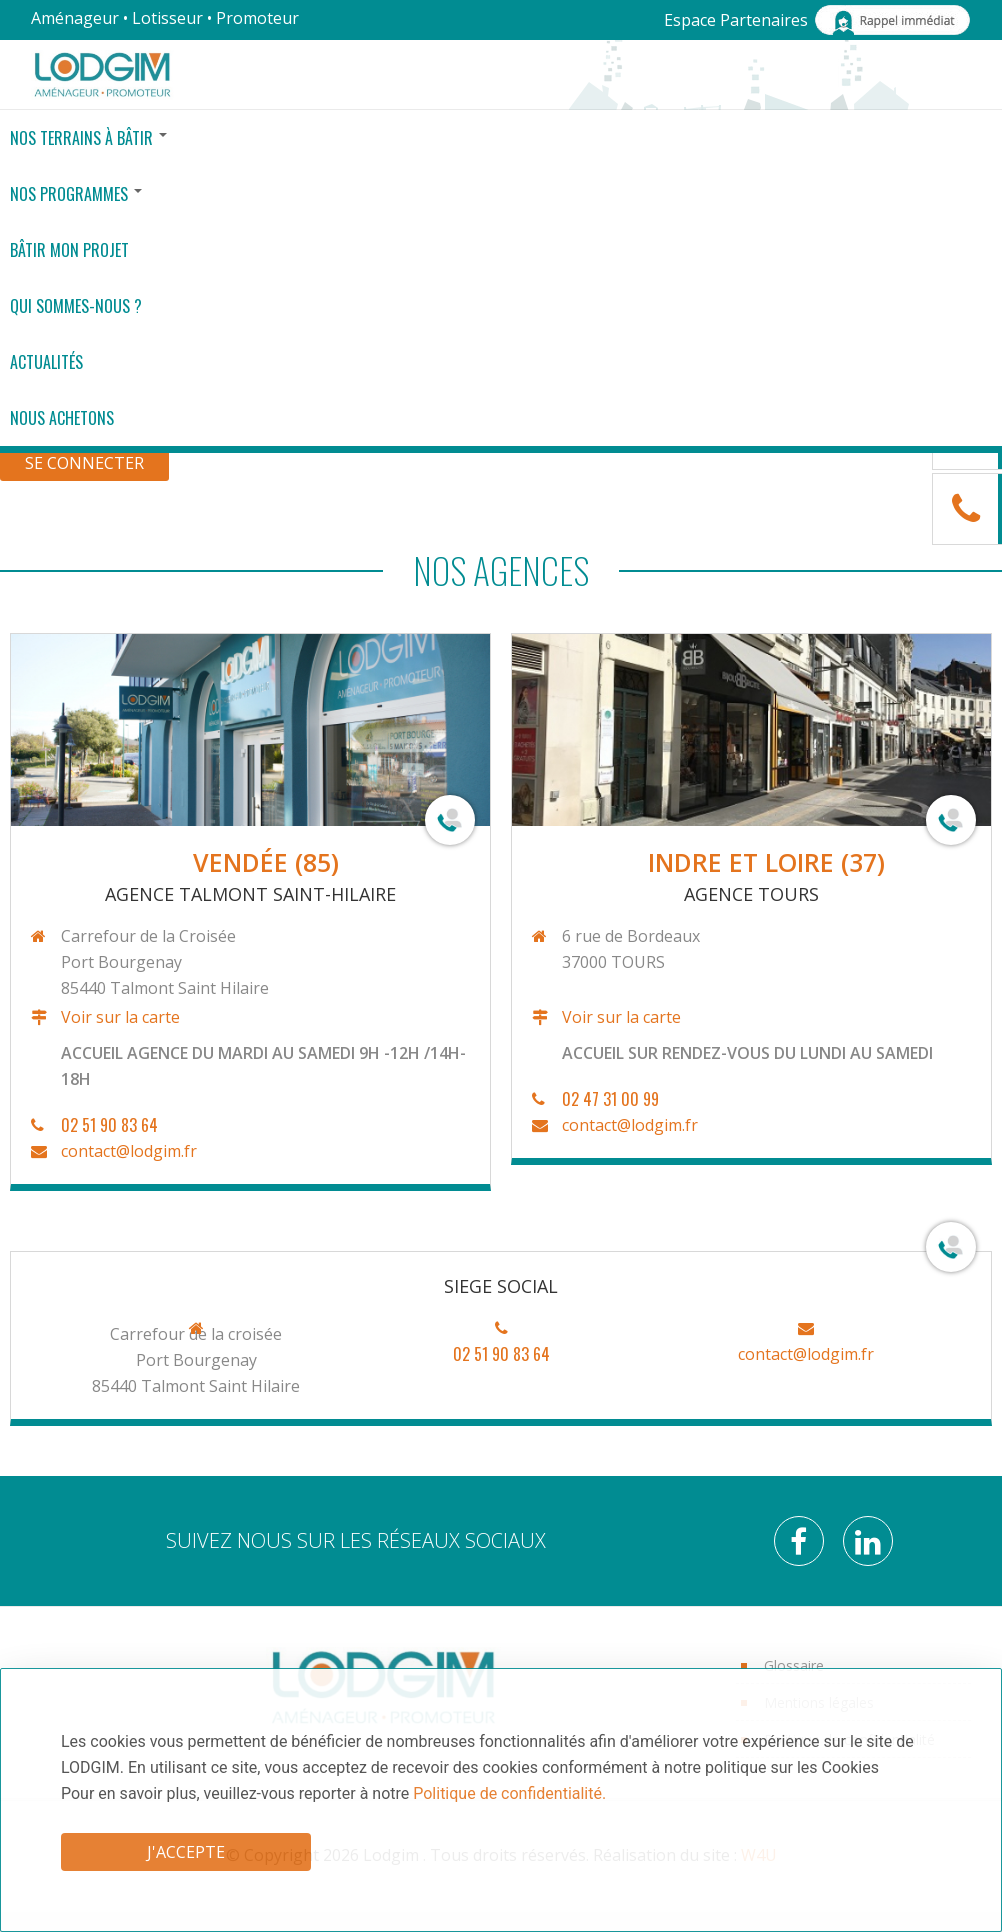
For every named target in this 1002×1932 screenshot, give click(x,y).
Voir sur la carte (118, 1017)
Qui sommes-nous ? (76, 306)
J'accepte (186, 1852)
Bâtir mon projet (69, 250)
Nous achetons (62, 418)
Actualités (46, 362)
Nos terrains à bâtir (88, 138)
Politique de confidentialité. (509, 1793)
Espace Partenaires (736, 20)
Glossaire (794, 1665)
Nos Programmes (76, 194)
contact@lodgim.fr (127, 1151)
